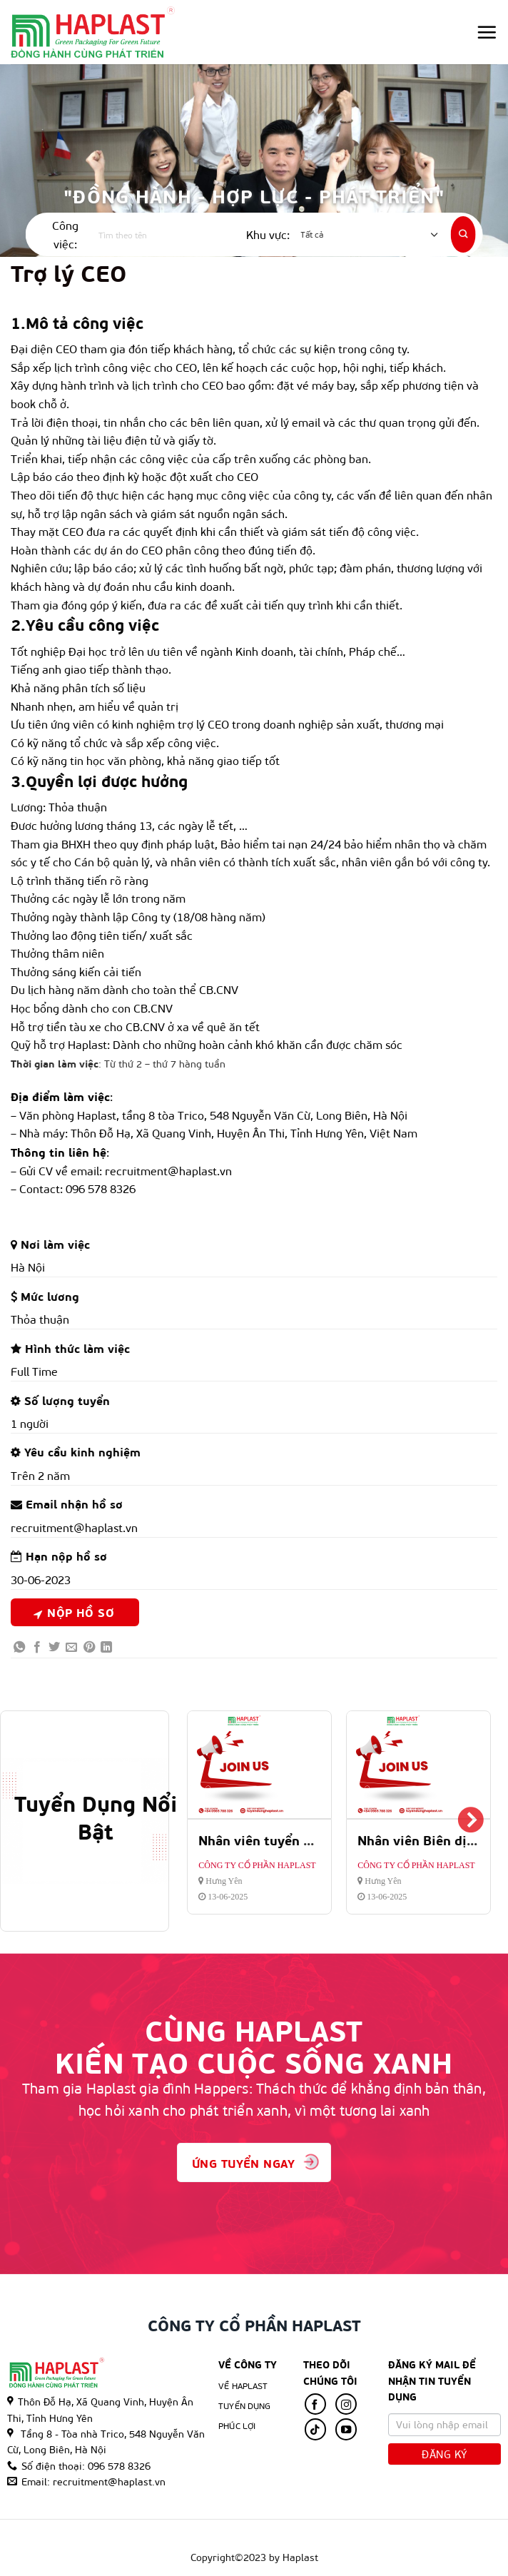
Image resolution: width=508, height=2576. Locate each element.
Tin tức (350, 2535)
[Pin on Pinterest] (89, 1647)
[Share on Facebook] (37, 1647)
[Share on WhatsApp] (19, 1647)
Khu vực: (268, 234)
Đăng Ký (444, 2454)
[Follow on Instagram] (346, 2404)
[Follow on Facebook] (315, 2404)
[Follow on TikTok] (315, 2429)
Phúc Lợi (304, 2535)
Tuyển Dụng (244, 2405)
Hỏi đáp (394, 2535)
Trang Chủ (122, 2535)
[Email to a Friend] (71, 1647)
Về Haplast (243, 2385)
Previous (206, 1821)
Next (470, 1821)
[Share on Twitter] (54, 1647)
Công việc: (65, 234)
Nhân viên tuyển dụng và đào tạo (300, 1839)
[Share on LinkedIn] (106, 1647)
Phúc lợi (236, 2425)
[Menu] (486, 32)
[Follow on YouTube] (346, 2429)
